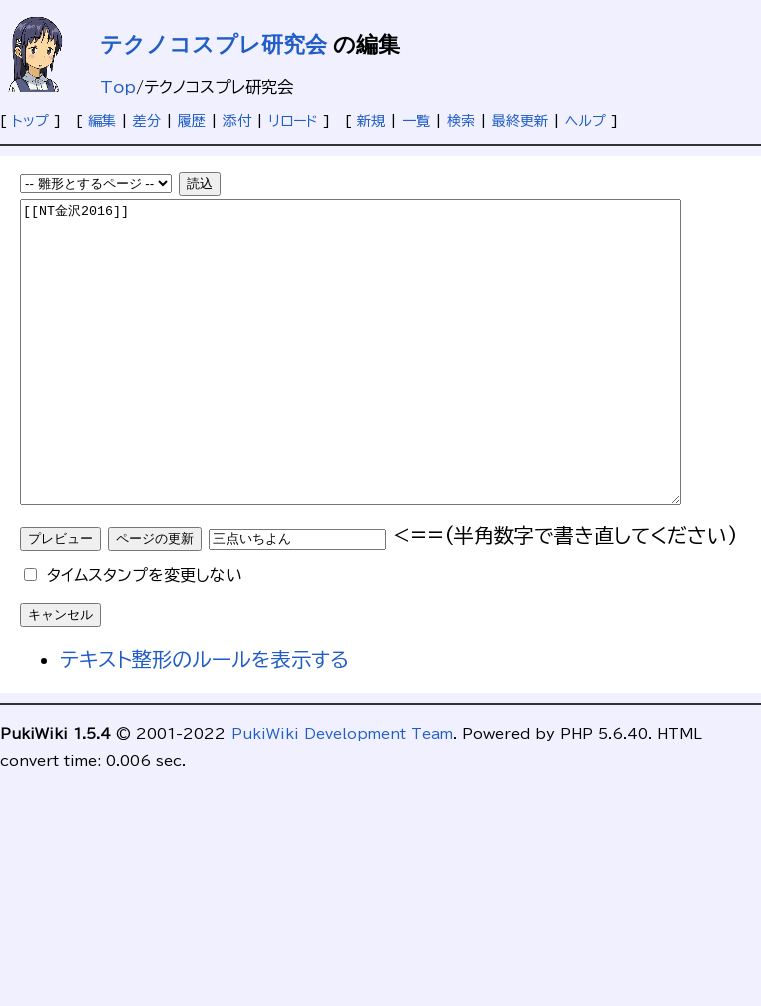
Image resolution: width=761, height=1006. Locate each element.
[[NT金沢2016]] (390, 382)
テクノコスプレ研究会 (213, 44)
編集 (102, 121)
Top (118, 87)
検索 (461, 121)
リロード (293, 121)
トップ (30, 121)
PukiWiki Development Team (342, 794)
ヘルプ (585, 121)
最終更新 (520, 121)
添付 (237, 121)
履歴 (192, 121)
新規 (371, 121)
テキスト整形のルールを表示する (204, 719)
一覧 (416, 121)
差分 (147, 121)
